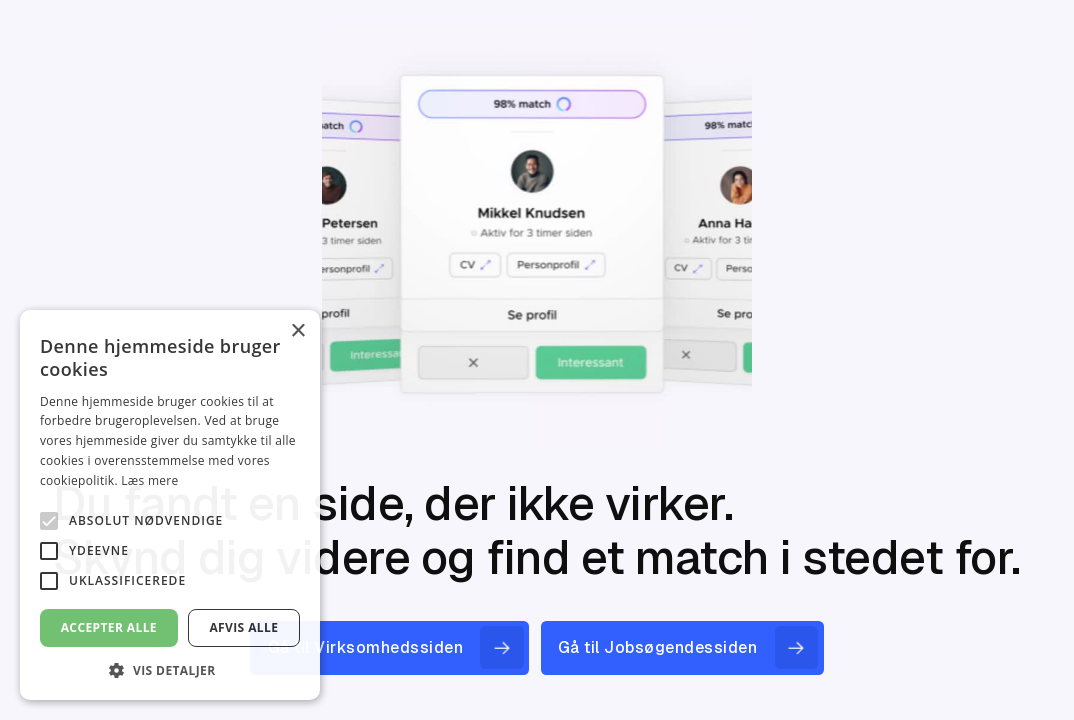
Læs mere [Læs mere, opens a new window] (149, 480)
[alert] (170, 505)
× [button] (297, 331)
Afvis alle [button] (243, 627)
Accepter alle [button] (109, 627)
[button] (170, 670)
